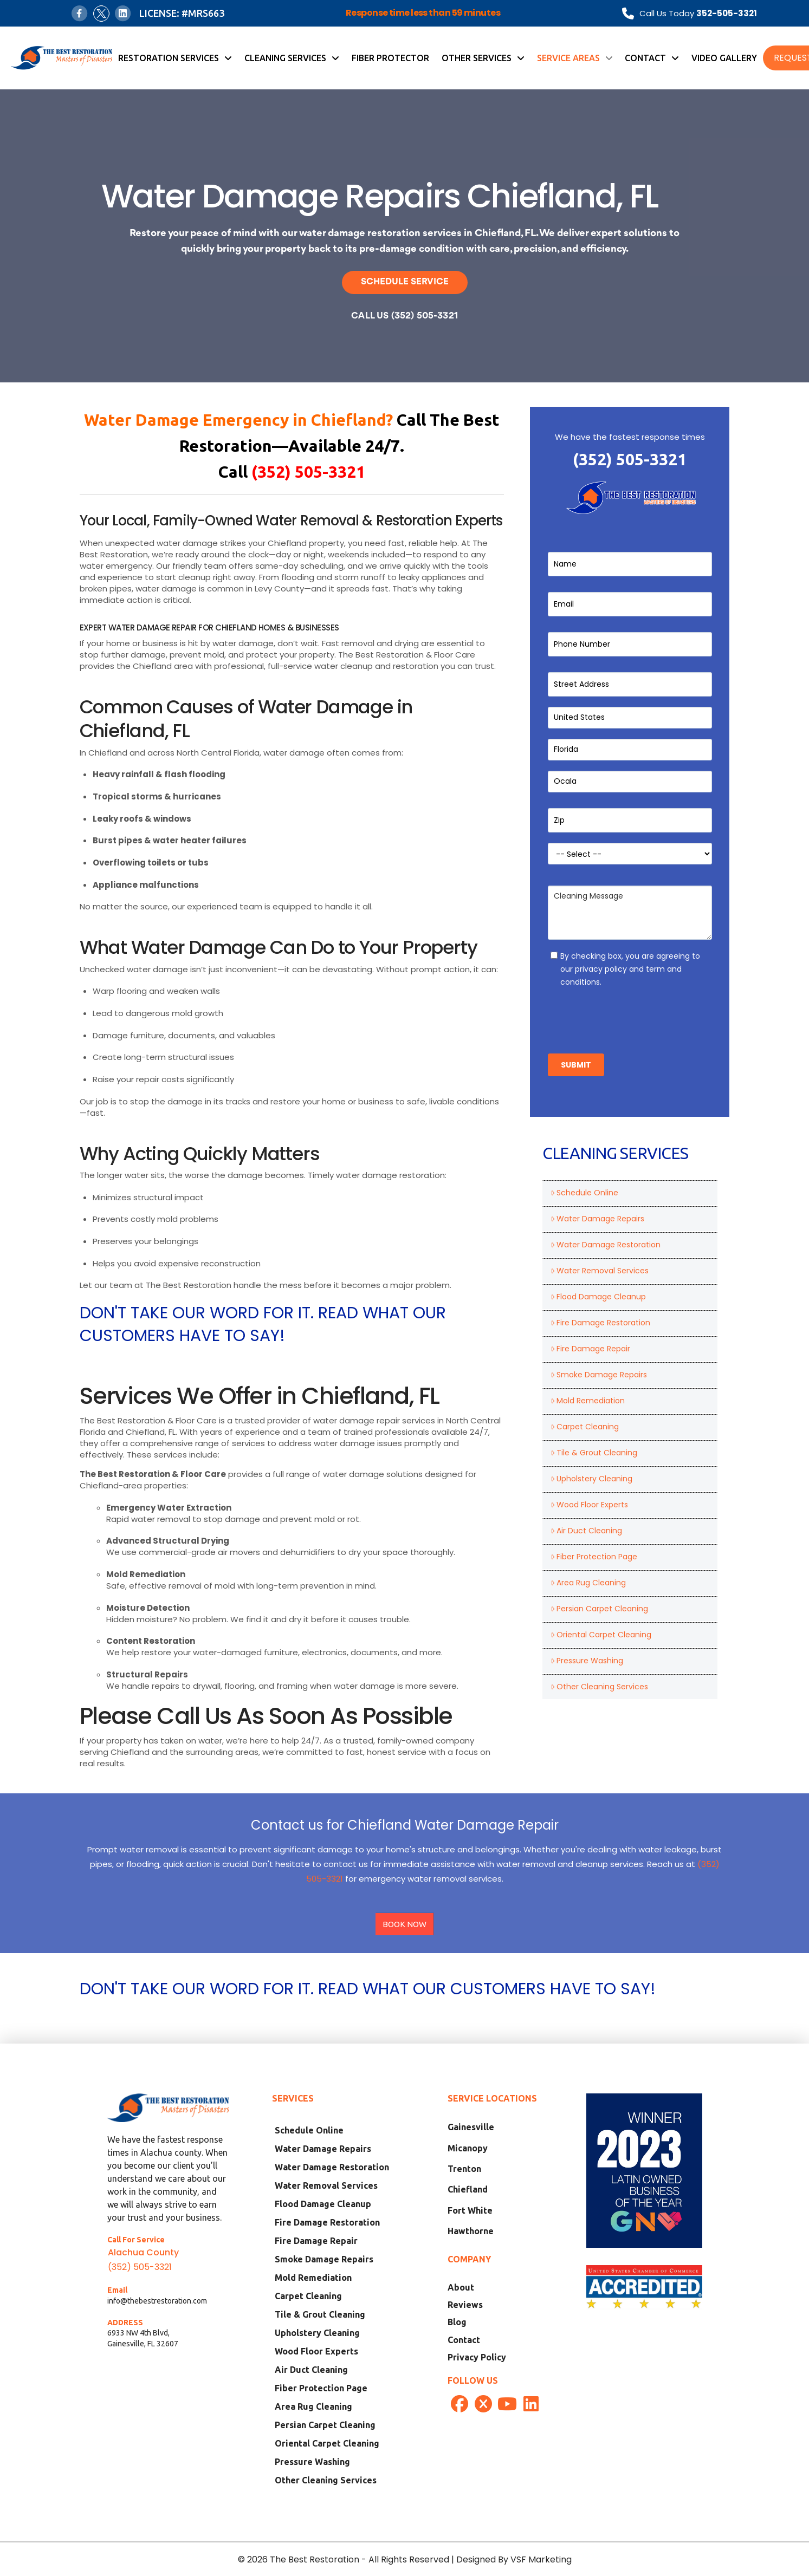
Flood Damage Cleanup (598, 1296)
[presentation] (630, 1017)
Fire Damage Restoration (600, 1322)
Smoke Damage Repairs (599, 1374)
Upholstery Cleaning (591, 1478)
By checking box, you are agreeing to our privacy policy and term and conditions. (630, 969)
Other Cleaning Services (599, 1686)
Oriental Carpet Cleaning (601, 1634)
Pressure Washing (587, 1660)
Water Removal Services (600, 1270)
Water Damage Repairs (597, 1218)
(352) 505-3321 (630, 459)
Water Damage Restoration (606, 1244)
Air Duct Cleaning (586, 1530)
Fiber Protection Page (594, 1556)
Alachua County (143, 2252)
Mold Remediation (588, 1400)
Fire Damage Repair (590, 1348)
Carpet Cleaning (585, 1426)
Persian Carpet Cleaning (599, 1608)
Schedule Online (584, 1192)
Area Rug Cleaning (588, 1582)
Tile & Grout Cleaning (594, 1452)
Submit (576, 1064)
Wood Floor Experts (589, 1504)
